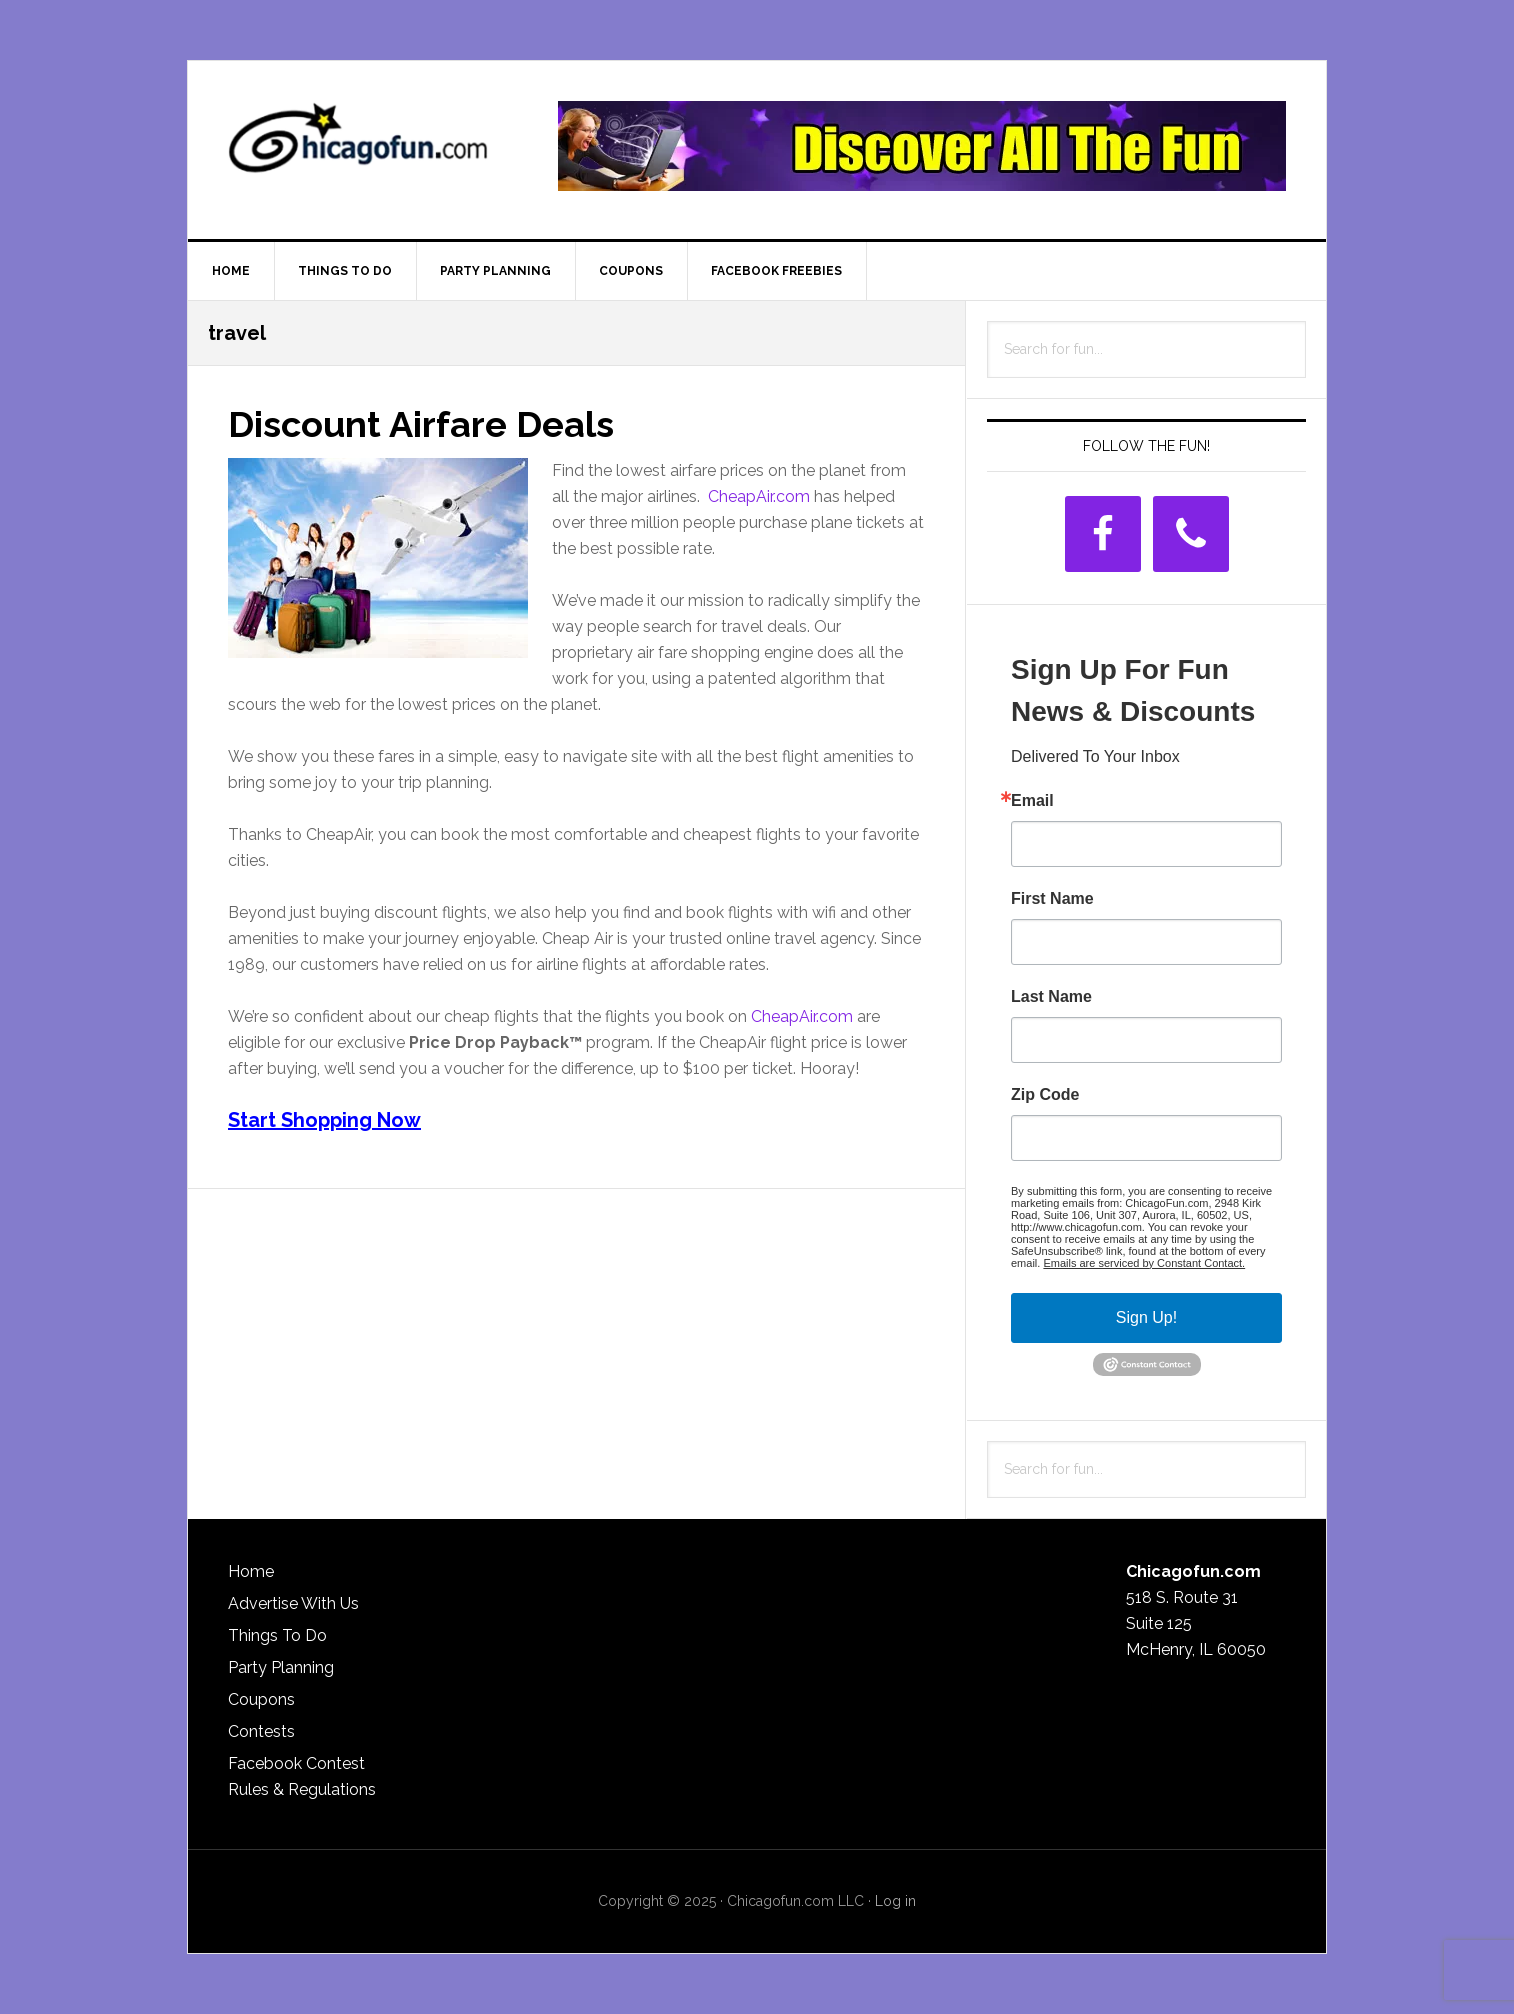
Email (1032, 801)
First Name (1052, 899)
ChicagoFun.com (358, 146)
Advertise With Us (293, 1603)
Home (251, 1571)
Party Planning (281, 1667)
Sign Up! (1146, 1317)
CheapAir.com (759, 496)
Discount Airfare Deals (421, 424)
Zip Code (1045, 1095)
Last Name (1051, 997)
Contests (261, 1731)
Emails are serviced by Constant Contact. (1144, 1263)
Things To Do (277, 1635)
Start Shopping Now (324, 1120)
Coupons (261, 1699)
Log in (895, 1901)
